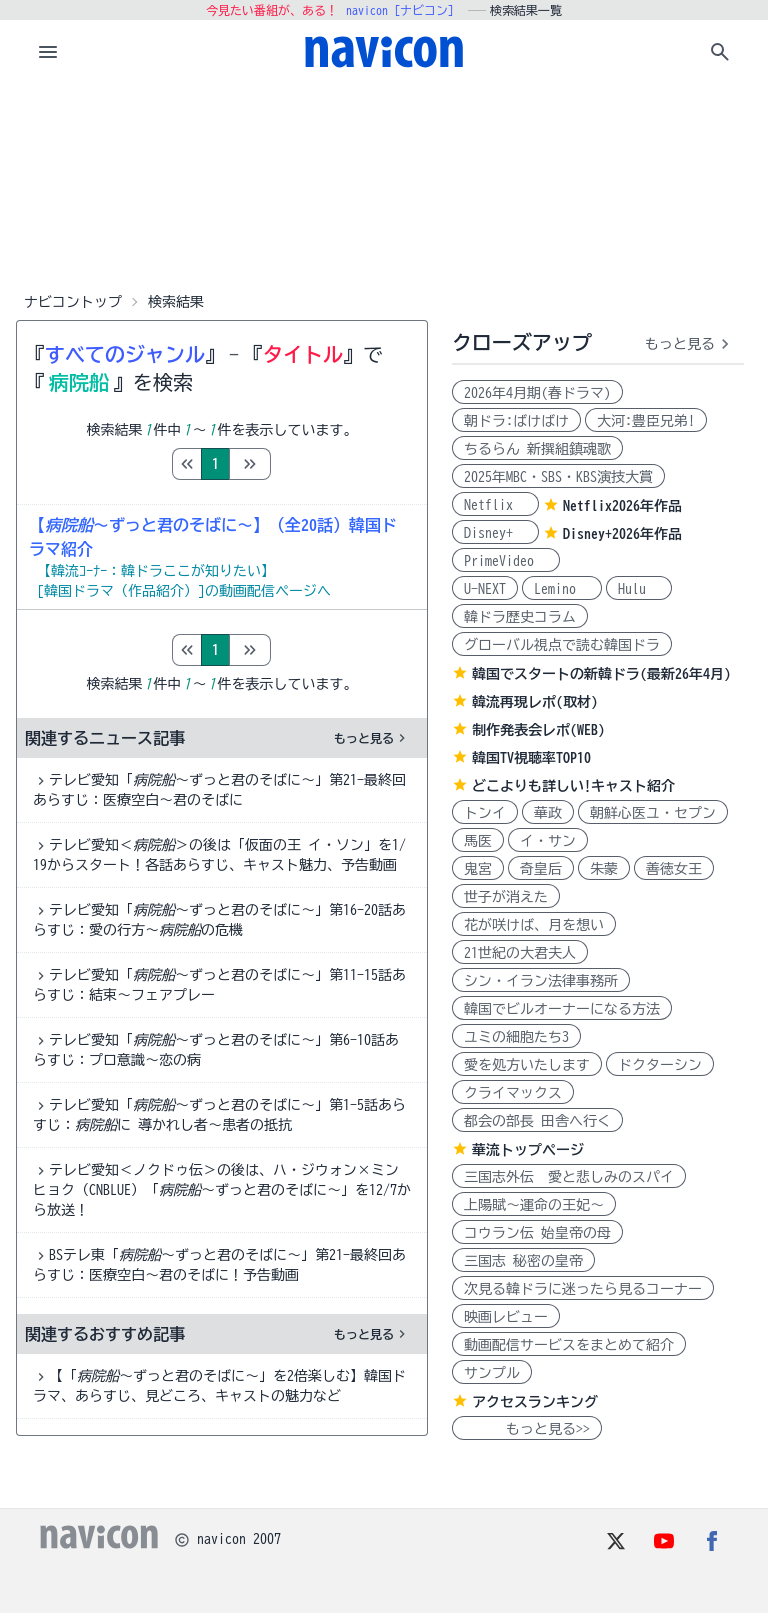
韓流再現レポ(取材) (535, 702)
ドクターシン (660, 1065)
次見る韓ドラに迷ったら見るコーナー (583, 1289)
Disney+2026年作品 (622, 534)
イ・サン (548, 841)
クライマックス (513, 1093)
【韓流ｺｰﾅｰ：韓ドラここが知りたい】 (156, 571)
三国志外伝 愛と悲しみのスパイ (569, 1177)
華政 (548, 813)
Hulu (639, 589)
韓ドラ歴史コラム (520, 617)
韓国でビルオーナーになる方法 (562, 1009)
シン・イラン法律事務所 (541, 981)
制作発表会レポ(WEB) (538, 730)
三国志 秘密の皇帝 (523, 1261)
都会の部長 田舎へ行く (537, 1121)
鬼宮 (478, 869)
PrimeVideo (506, 561)
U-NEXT (485, 589)
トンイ (485, 813)
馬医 (478, 841)
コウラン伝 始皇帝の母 (537, 1233)
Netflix (495, 505)
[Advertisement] (384, 184)
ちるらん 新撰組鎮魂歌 (537, 449)
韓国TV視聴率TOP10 (531, 758)
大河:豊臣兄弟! (646, 421)
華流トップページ (528, 1150)
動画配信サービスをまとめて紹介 (569, 1345)
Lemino (562, 589)
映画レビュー (506, 1317)
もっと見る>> (527, 1429)
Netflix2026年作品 (622, 506)
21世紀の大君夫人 (520, 953)
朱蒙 (604, 869)
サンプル (492, 1373)
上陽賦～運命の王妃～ (534, 1205)
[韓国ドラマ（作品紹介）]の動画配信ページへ (184, 591)
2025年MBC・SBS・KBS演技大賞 (558, 477)
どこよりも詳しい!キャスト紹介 (573, 786)
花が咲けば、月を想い (534, 925)
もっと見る (372, 738)
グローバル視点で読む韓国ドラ (562, 645)
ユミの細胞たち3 (516, 1037)
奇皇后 (541, 869)
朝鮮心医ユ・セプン (653, 813)
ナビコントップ (73, 302)
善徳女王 (674, 869)
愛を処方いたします (527, 1065)
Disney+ (495, 533)
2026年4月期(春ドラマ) (537, 393)
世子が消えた (506, 897)
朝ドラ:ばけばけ (516, 421)
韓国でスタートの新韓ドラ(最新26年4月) (601, 674)
